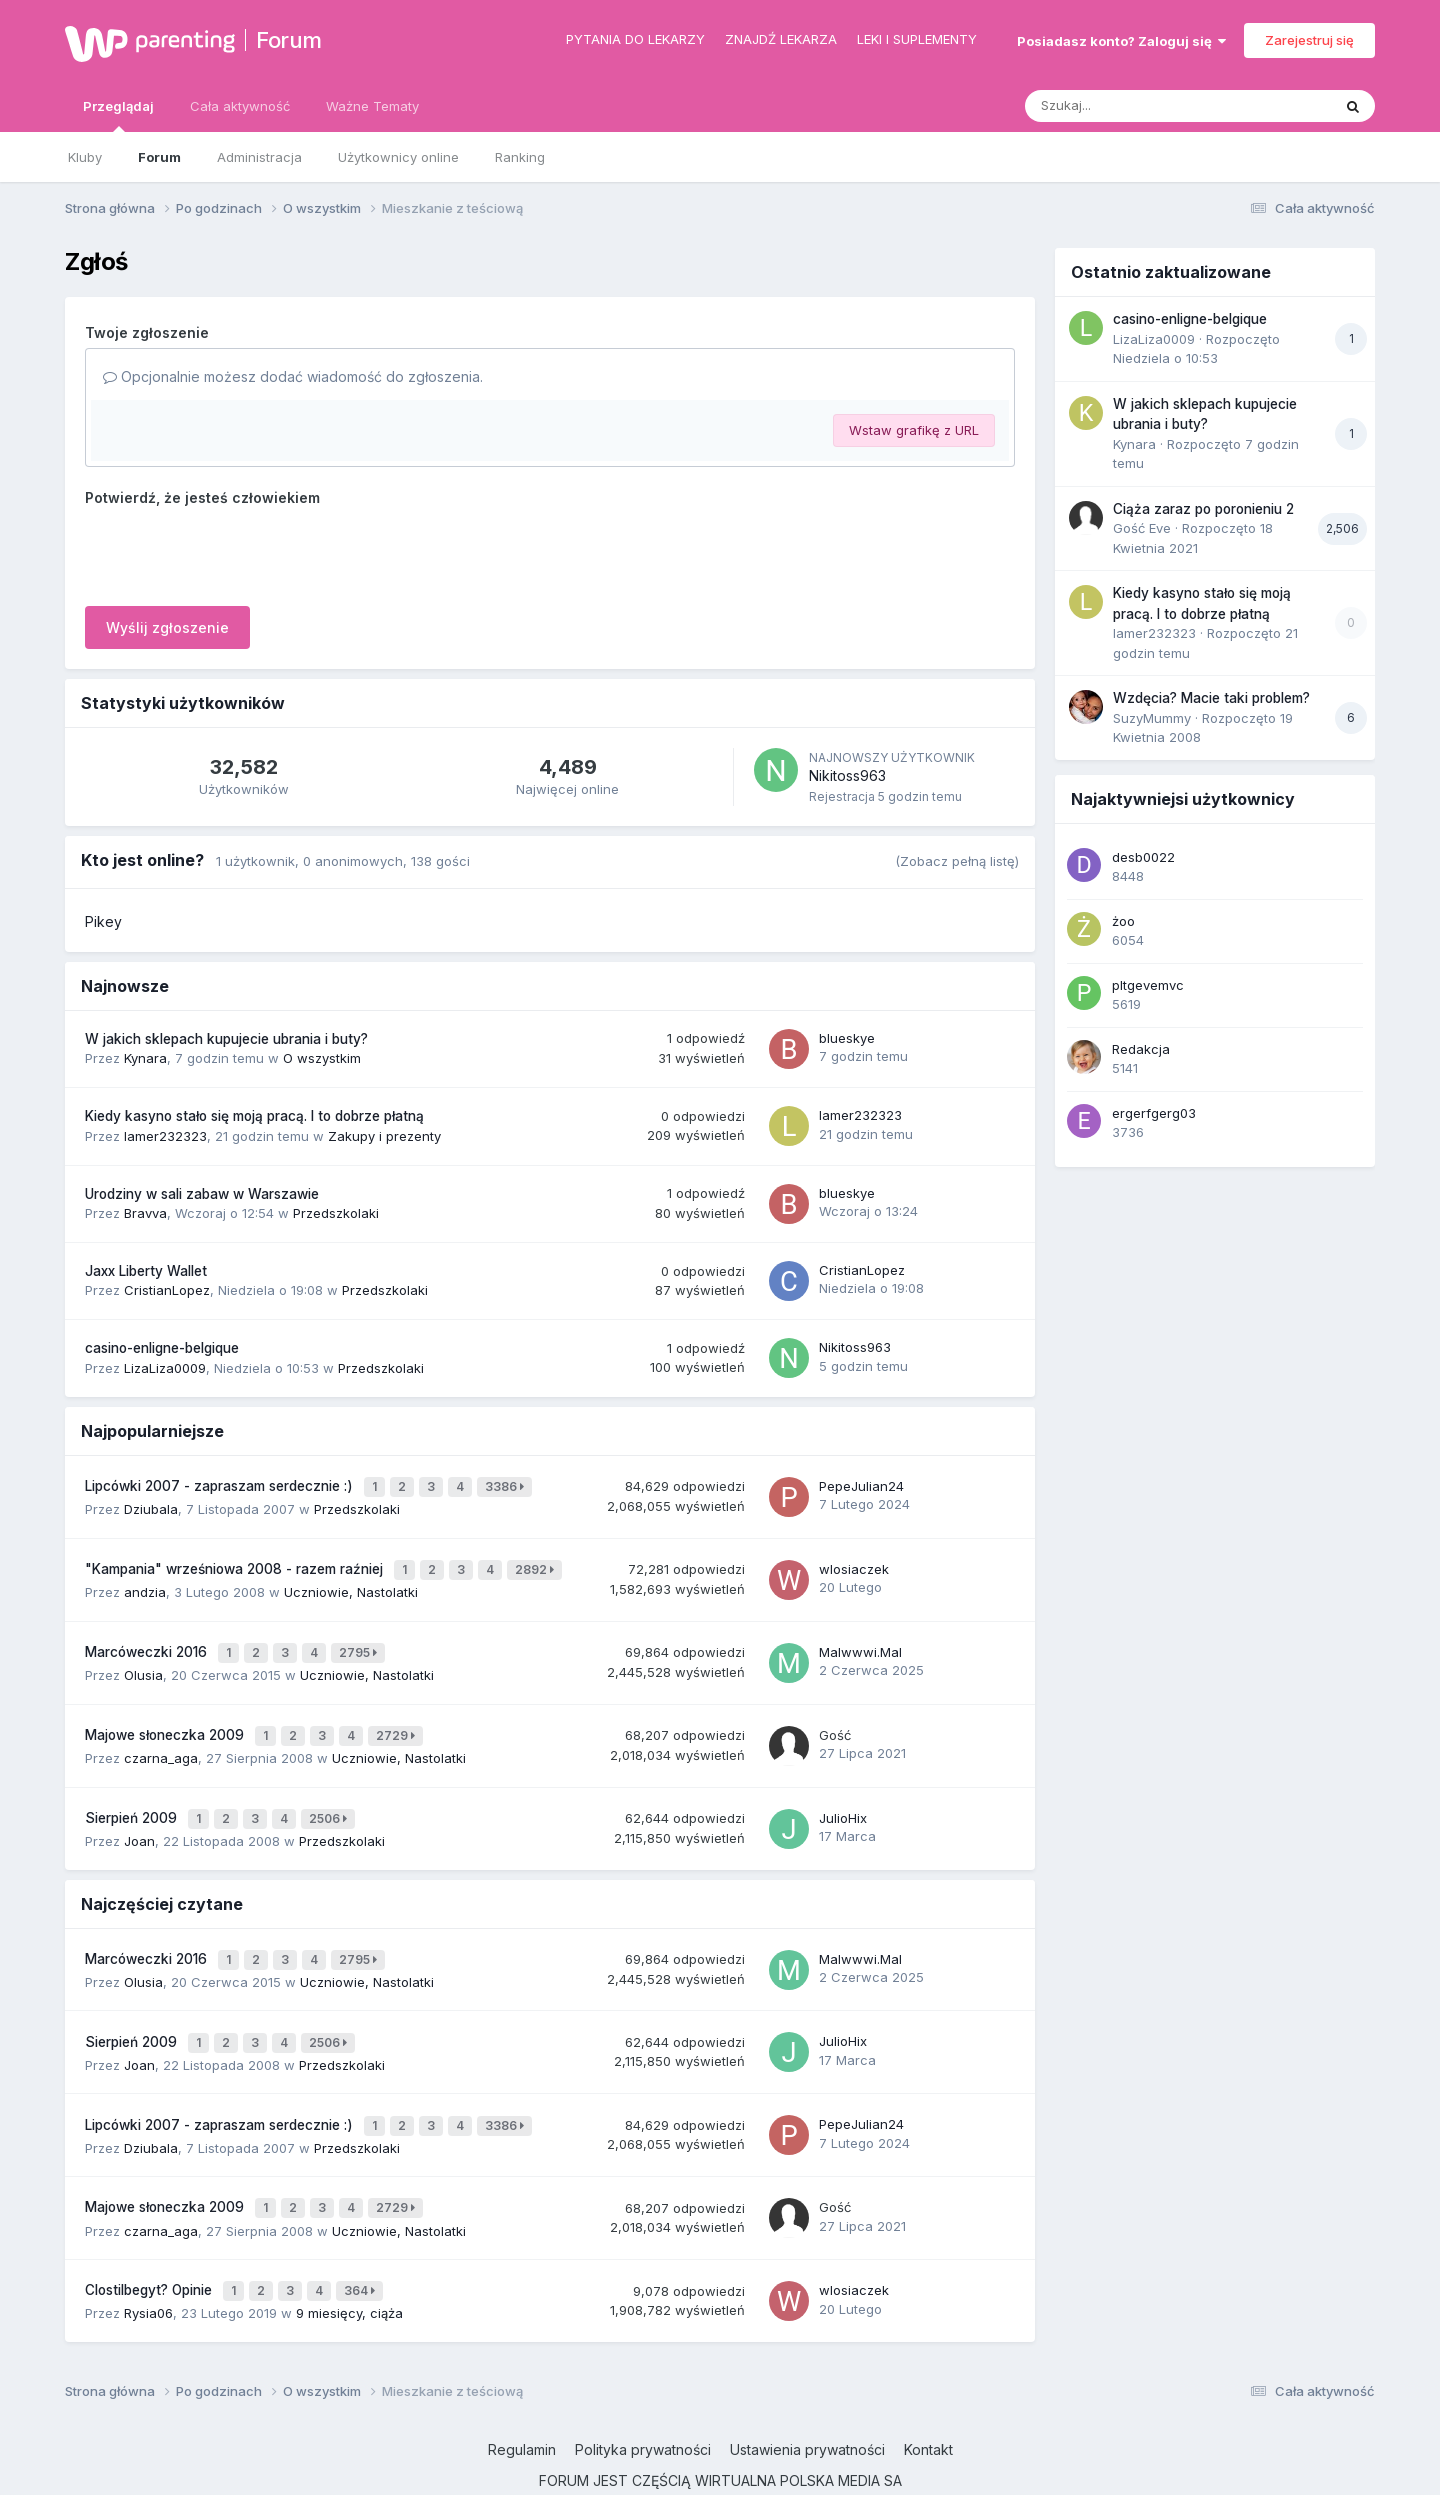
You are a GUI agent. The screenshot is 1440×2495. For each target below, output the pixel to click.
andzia (145, 1582)
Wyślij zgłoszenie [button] (167, 627)
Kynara (145, 1058)
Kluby (85, 157)
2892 (537, 1562)
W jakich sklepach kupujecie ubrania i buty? (226, 1039)
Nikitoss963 (847, 775)
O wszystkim (322, 1058)
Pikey (103, 921)
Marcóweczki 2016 (148, 1639)
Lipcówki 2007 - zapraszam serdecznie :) (221, 1484)
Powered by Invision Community (720, 2464)
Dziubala (151, 1504)
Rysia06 (148, 2263)
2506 (331, 1795)
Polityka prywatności (643, 2398)
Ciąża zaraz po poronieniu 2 (1203, 509)
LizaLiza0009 (165, 1368)
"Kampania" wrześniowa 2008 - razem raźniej (236, 1562)
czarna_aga (161, 1737)
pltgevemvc (1148, 985)
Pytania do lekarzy (635, 39)
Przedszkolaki (336, 1213)
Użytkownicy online (398, 157)
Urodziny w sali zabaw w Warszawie (202, 1194)
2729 (398, 1717)
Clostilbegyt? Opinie (150, 2243)
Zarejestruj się (1309, 40)
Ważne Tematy (372, 106)
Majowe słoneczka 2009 (166, 1717)
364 (362, 2243)
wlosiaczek (854, 1561)
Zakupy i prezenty (384, 1136)
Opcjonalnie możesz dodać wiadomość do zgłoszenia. (293, 376)
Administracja (259, 157)
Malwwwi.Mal (860, 1639)
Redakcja (1141, 1049)
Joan (139, 1815)
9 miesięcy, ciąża (349, 2263)
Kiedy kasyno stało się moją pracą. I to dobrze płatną (254, 1116)
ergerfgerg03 (1154, 1113)
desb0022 (1143, 857)
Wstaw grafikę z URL (914, 430)
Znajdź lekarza (781, 39)
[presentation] (237, 552)
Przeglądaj (118, 115)
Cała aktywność (240, 106)
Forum (289, 40)
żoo (1123, 921)
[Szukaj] (1129, 106)
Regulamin (522, 2398)
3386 (507, 1484)
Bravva (145, 1213)
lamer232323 (165, 1136)
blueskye (847, 1038)
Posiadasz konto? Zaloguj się (1121, 41)
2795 (361, 1639)
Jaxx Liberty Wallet (146, 1271)
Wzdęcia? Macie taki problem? (1211, 698)
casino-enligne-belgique (162, 1348)
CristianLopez (167, 1290)
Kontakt (928, 2398)
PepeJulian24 (861, 1483)
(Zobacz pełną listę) (957, 861)
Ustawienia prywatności (807, 2398)
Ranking (520, 157)
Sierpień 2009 (133, 1795)
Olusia (143, 1659)
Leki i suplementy (917, 39)
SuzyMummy (1152, 718)
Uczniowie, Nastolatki (351, 1582)
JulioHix (843, 1795)
